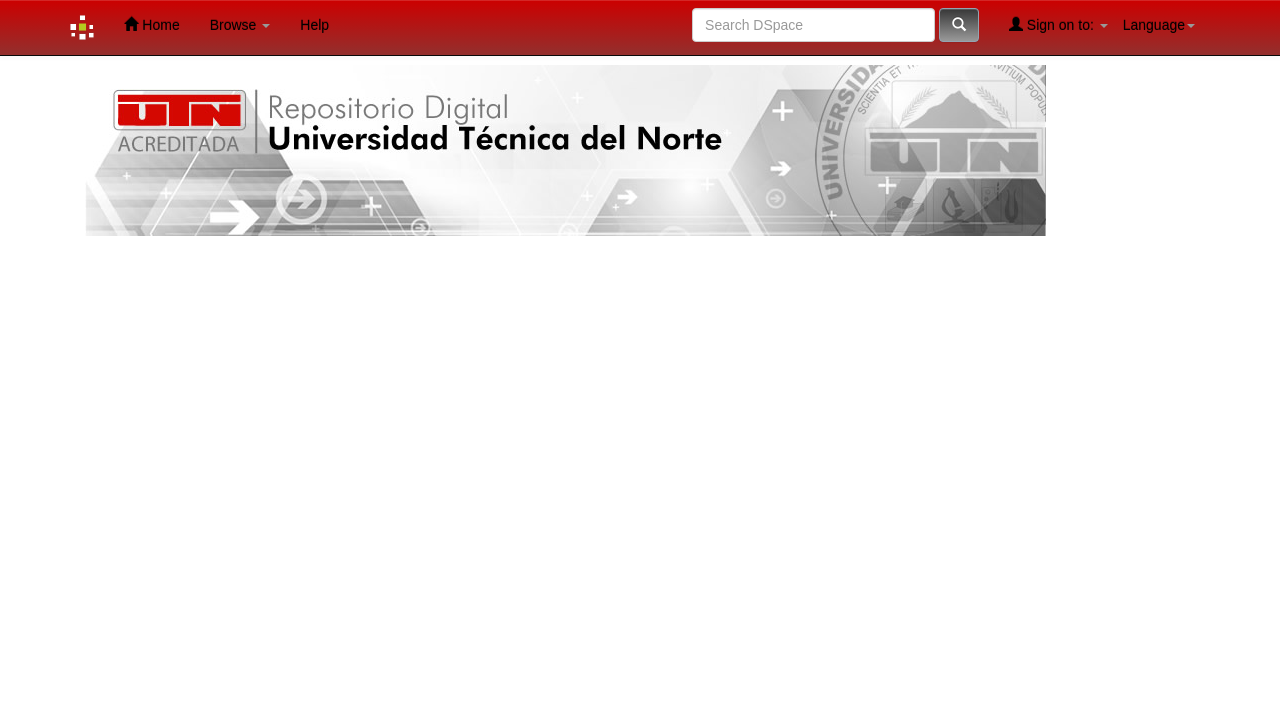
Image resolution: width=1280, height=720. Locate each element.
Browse (240, 25)
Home (151, 24)
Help (314, 25)
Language (1159, 25)
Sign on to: (1058, 24)
